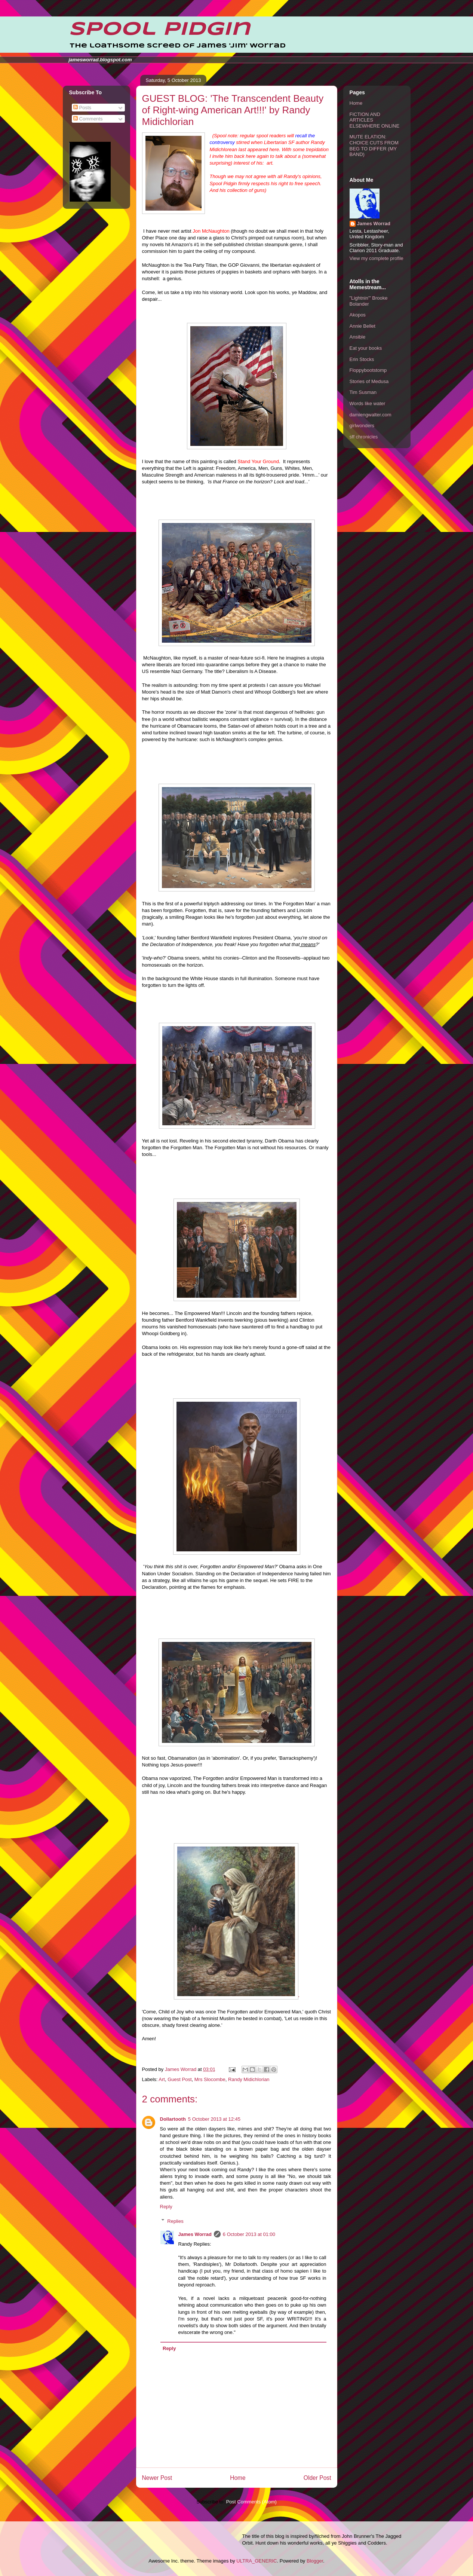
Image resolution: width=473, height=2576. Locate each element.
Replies (175, 2221)
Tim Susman (363, 392)
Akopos (358, 315)
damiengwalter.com (370, 414)
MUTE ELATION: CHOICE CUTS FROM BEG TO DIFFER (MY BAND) (374, 145)
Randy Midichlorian (249, 2079)
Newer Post (157, 2478)
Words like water (368, 403)
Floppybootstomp (368, 370)
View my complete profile (376, 258)
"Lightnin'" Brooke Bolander (369, 301)
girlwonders (362, 425)
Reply (166, 2206)
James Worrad (195, 2234)
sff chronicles (364, 437)
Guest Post (179, 2079)
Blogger (315, 2561)
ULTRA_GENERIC (256, 2561)
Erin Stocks (362, 359)
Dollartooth (173, 2119)
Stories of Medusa (369, 381)
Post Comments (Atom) (251, 2502)
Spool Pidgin (159, 30)
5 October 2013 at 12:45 (214, 2119)
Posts (82, 107)
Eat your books (366, 348)
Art (162, 2079)
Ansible (358, 337)
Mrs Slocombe (209, 2079)
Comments (87, 119)
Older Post (317, 2478)
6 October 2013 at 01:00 (249, 2234)
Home (238, 2478)
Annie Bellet (362, 326)
